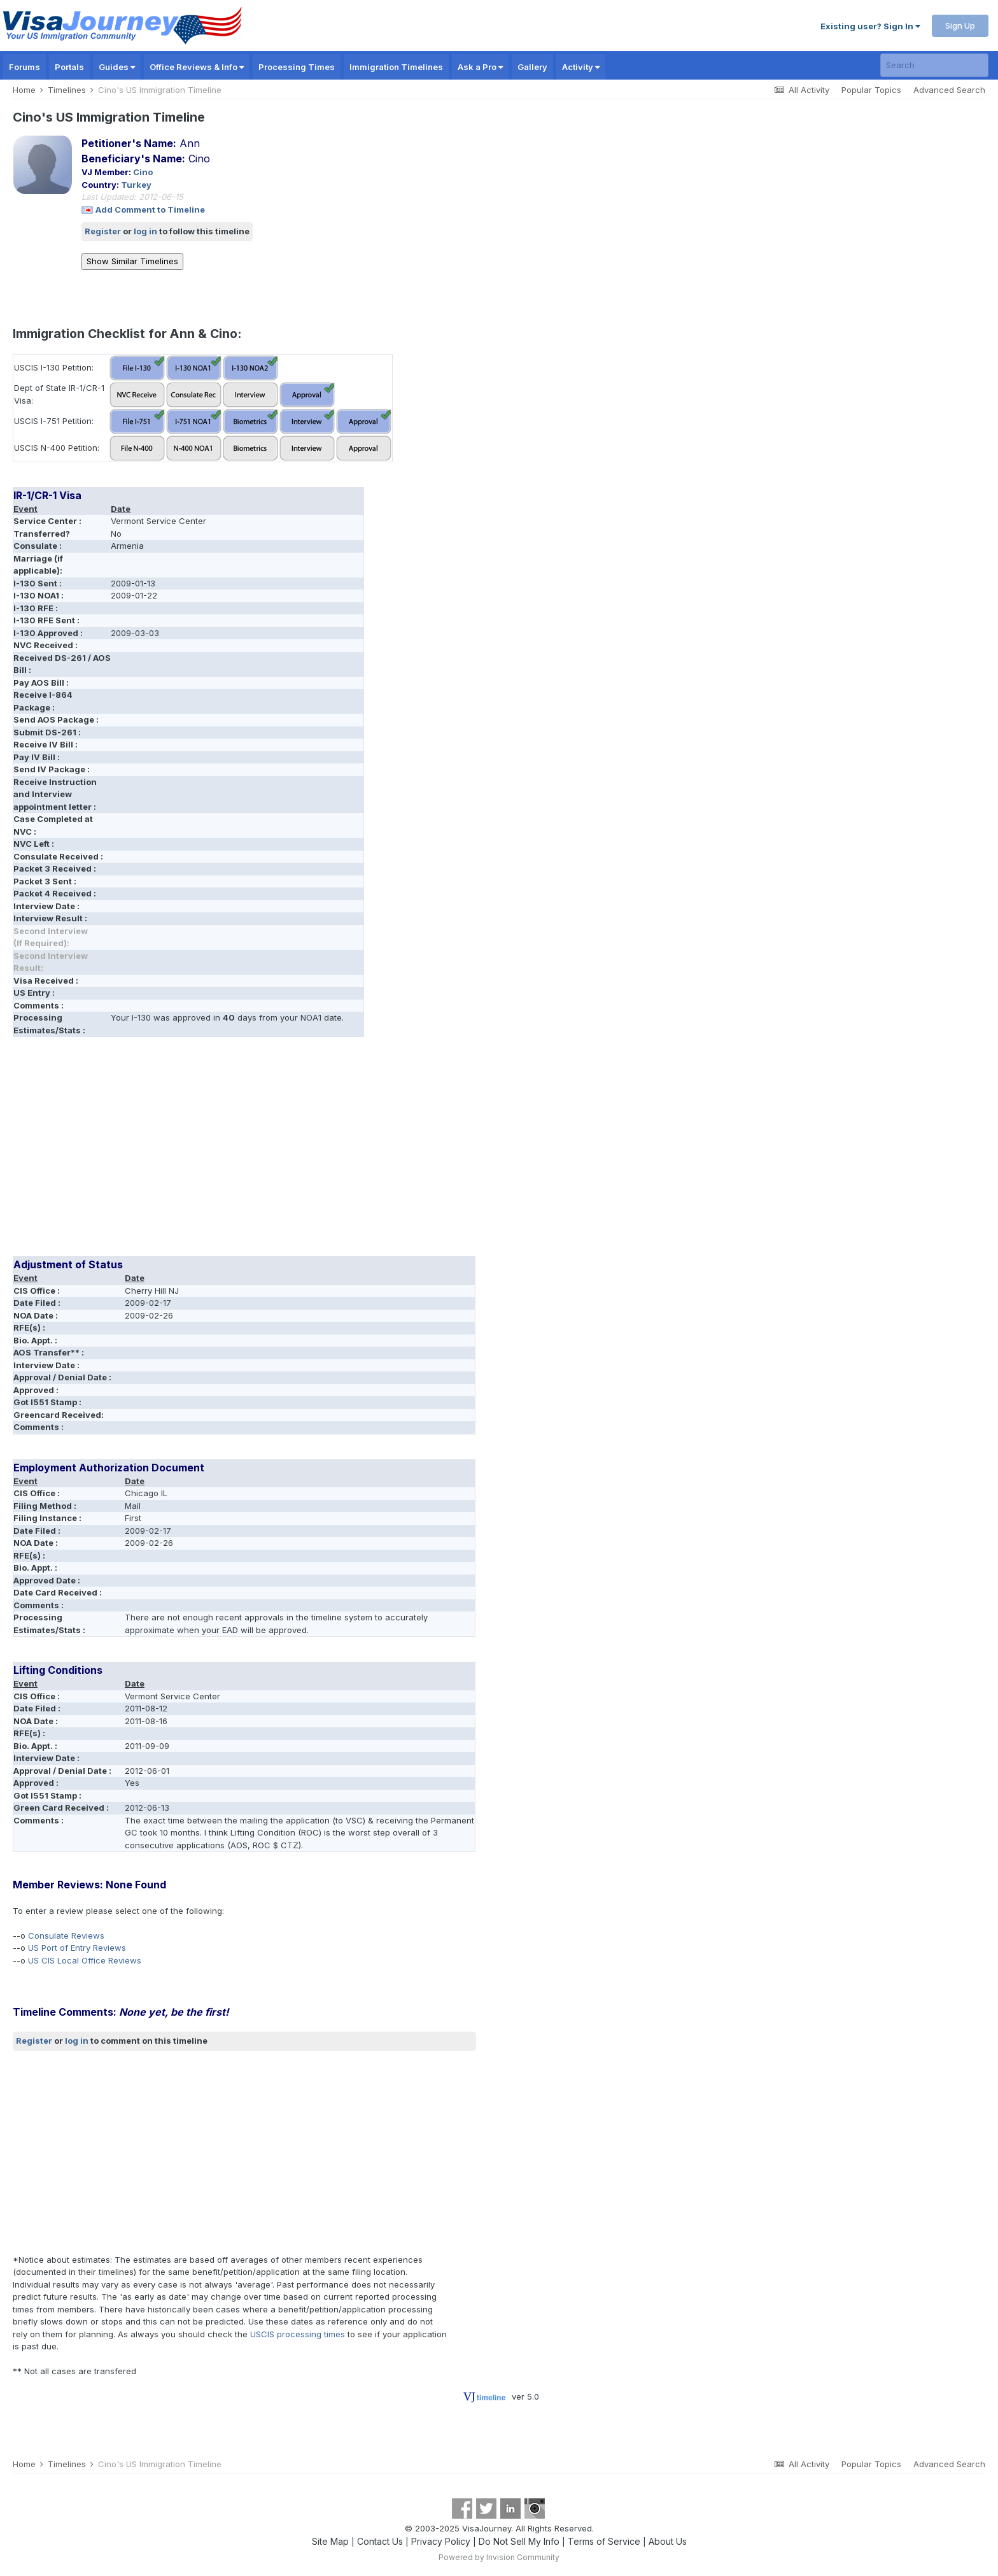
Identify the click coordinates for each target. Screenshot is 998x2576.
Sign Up (960, 25)
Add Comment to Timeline (150, 209)
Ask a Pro (480, 67)
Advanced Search (949, 90)
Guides (117, 67)
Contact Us (380, 2541)
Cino (143, 172)
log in (145, 231)
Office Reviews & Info (197, 67)
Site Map (330, 2541)
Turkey (136, 185)
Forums (24, 67)
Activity (581, 67)
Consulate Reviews (66, 1935)
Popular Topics (871, 90)
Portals (69, 67)
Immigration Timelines (396, 67)
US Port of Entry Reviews (77, 1948)
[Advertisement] (244, 1151)
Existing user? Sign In (870, 26)
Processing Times (296, 67)
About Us (668, 2541)
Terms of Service (604, 2541)
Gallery (532, 67)
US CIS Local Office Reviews (84, 1960)
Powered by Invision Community (499, 2557)
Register (103, 231)
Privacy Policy (440, 2541)
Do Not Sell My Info (519, 2541)
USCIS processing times (297, 2334)
